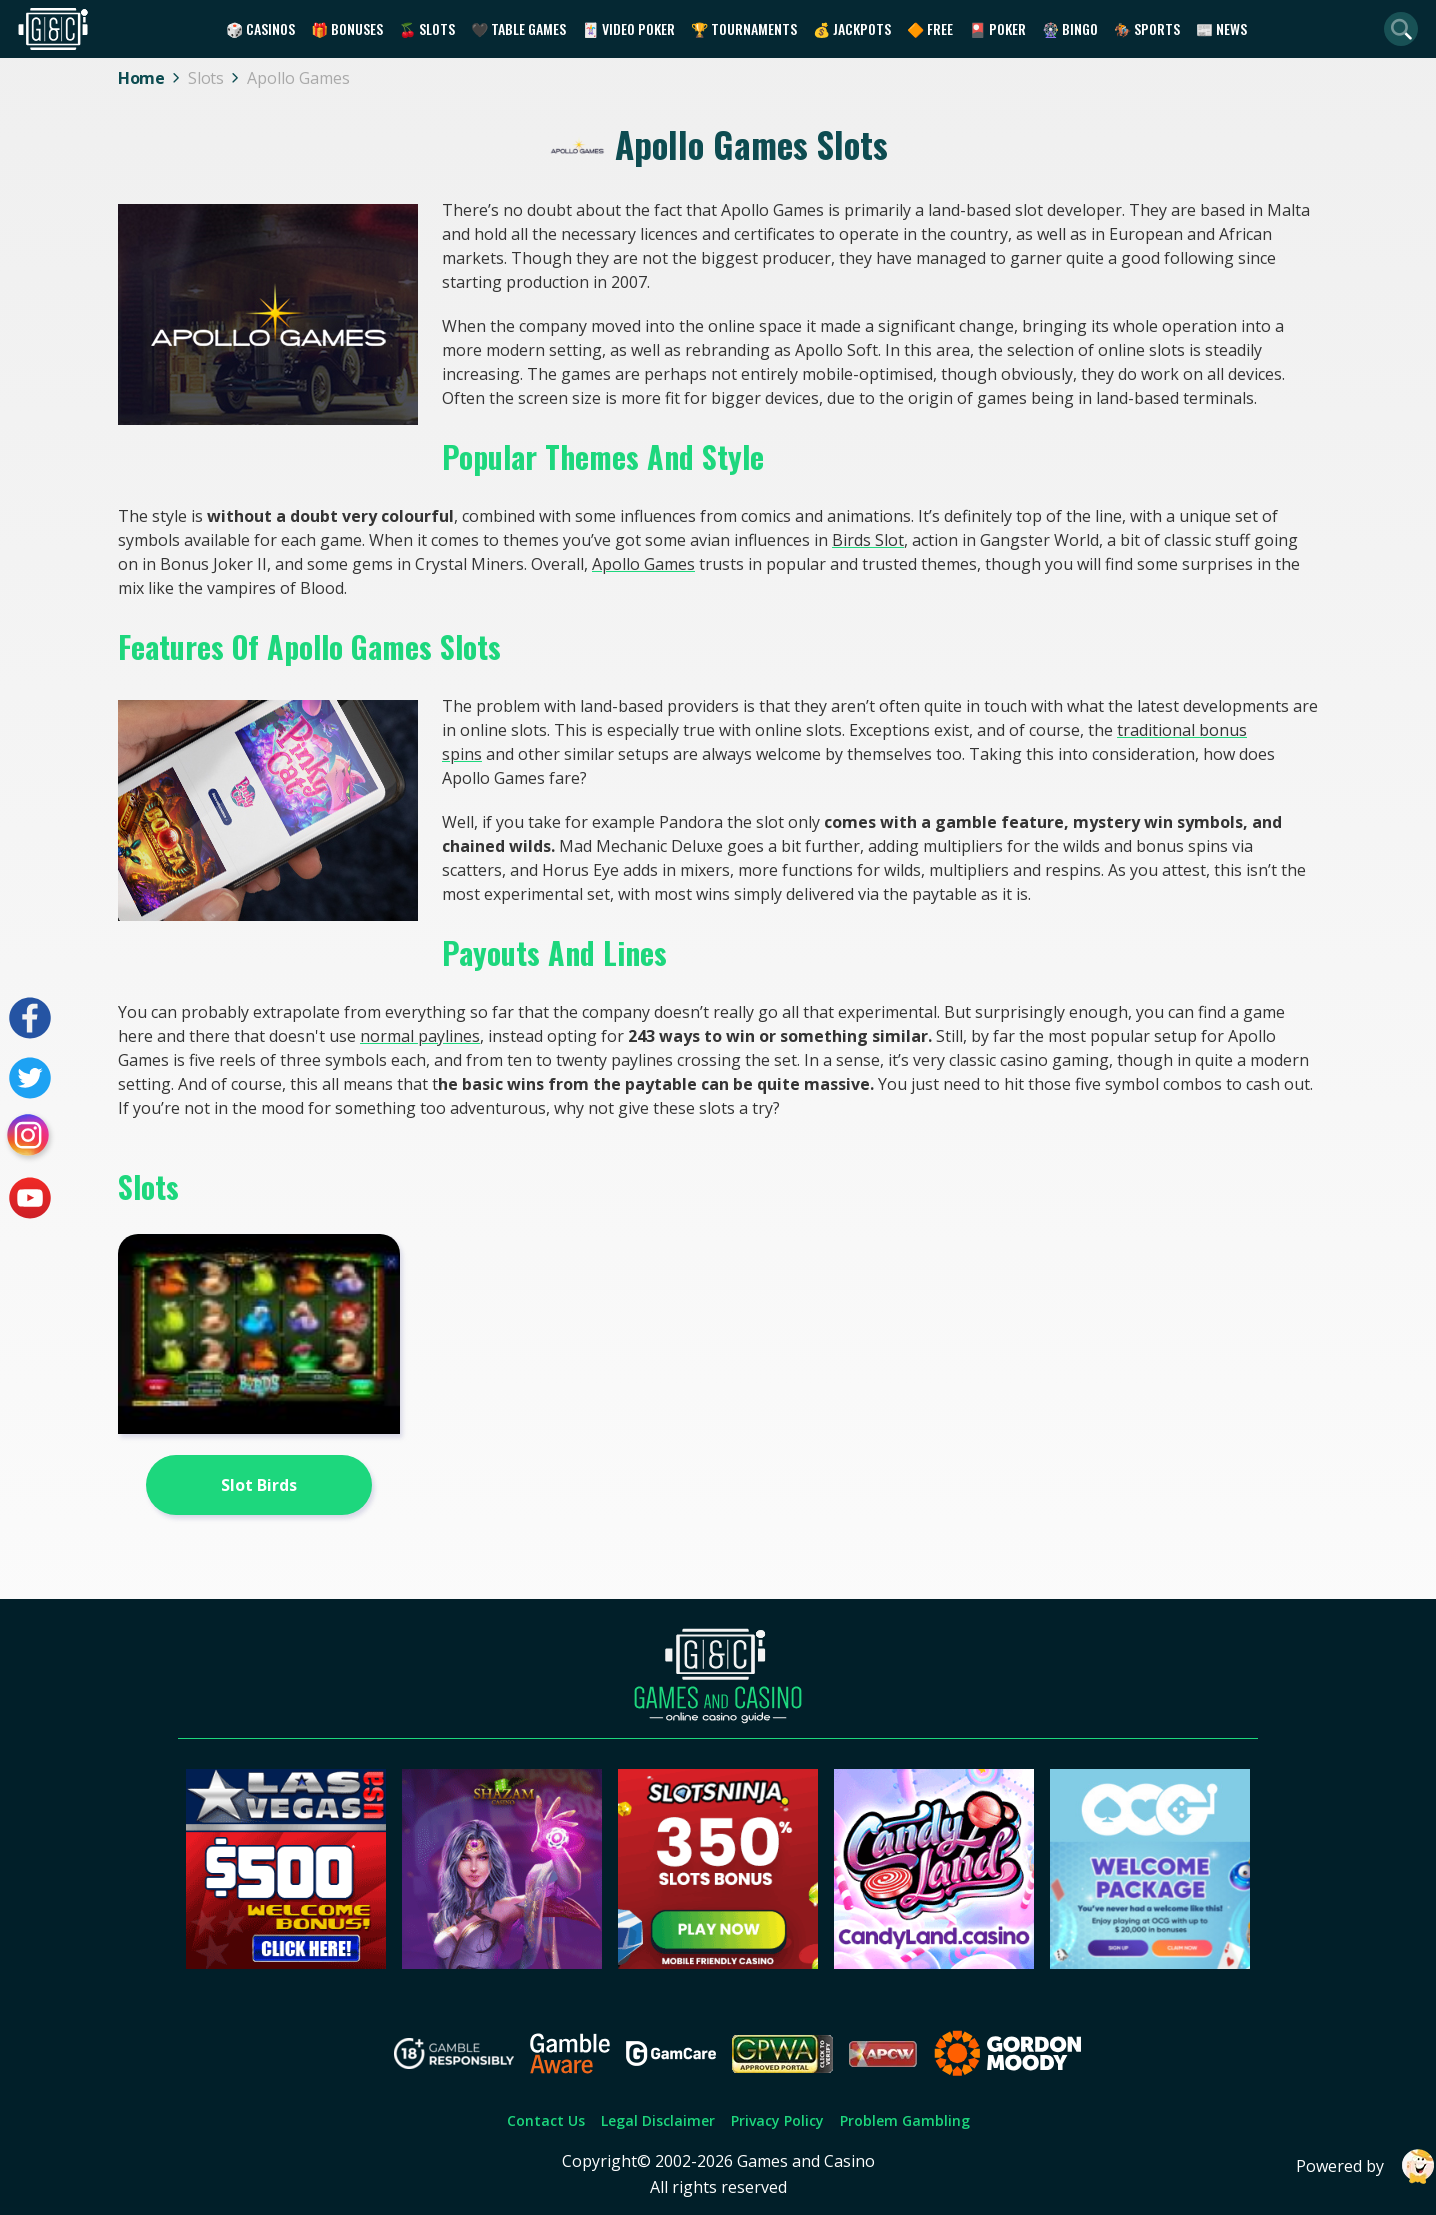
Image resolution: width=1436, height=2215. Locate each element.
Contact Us (546, 2120)
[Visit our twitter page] (30, 1078)
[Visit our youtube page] (30, 1198)
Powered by (1366, 2166)
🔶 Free (930, 28)
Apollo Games (643, 564)
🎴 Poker (997, 28)
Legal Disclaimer (658, 2120)
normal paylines (420, 1036)
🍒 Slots (427, 28)
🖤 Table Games (518, 28)
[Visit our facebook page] (30, 1018)
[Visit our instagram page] (30, 1138)
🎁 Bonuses (347, 28)
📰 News (1221, 28)
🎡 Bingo (1070, 28)
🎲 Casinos (260, 28)
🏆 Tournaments (744, 28)
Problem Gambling (905, 2120)
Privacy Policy (777, 2120)
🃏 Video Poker (628, 28)
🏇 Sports (1147, 28)
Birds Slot (868, 540)
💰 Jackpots (852, 28)
